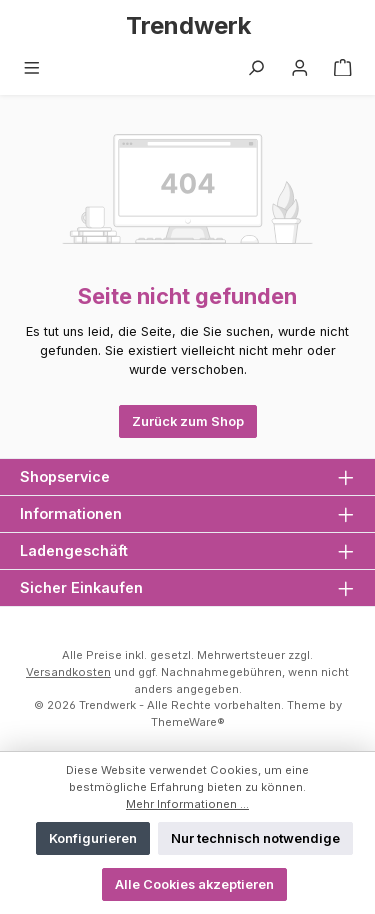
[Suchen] (256, 68)
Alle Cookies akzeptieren (194, 884)
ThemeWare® (188, 722)
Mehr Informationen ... (187, 804)
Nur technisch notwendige (255, 838)
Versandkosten (68, 672)
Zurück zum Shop (188, 421)
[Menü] (32, 68)
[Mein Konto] (300, 68)
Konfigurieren (93, 838)
